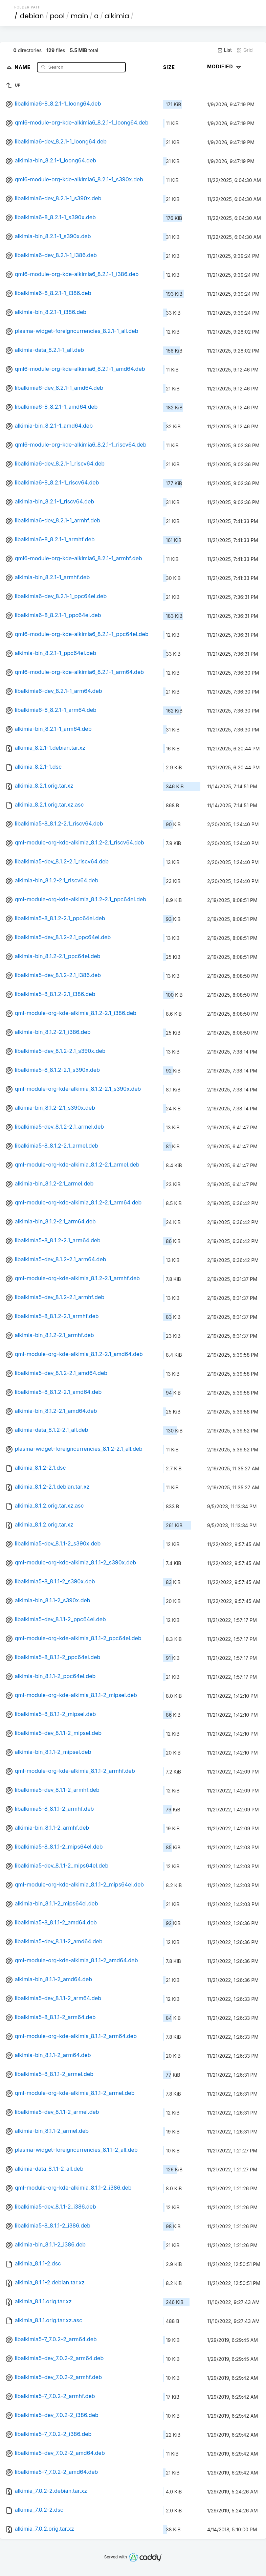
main (79, 16)
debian (32, 16)
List (224, 50)
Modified (225, 66)
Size (169, 67)
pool (57, 16)
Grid (245, 50)
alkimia (117, 16)
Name (23, 67)
